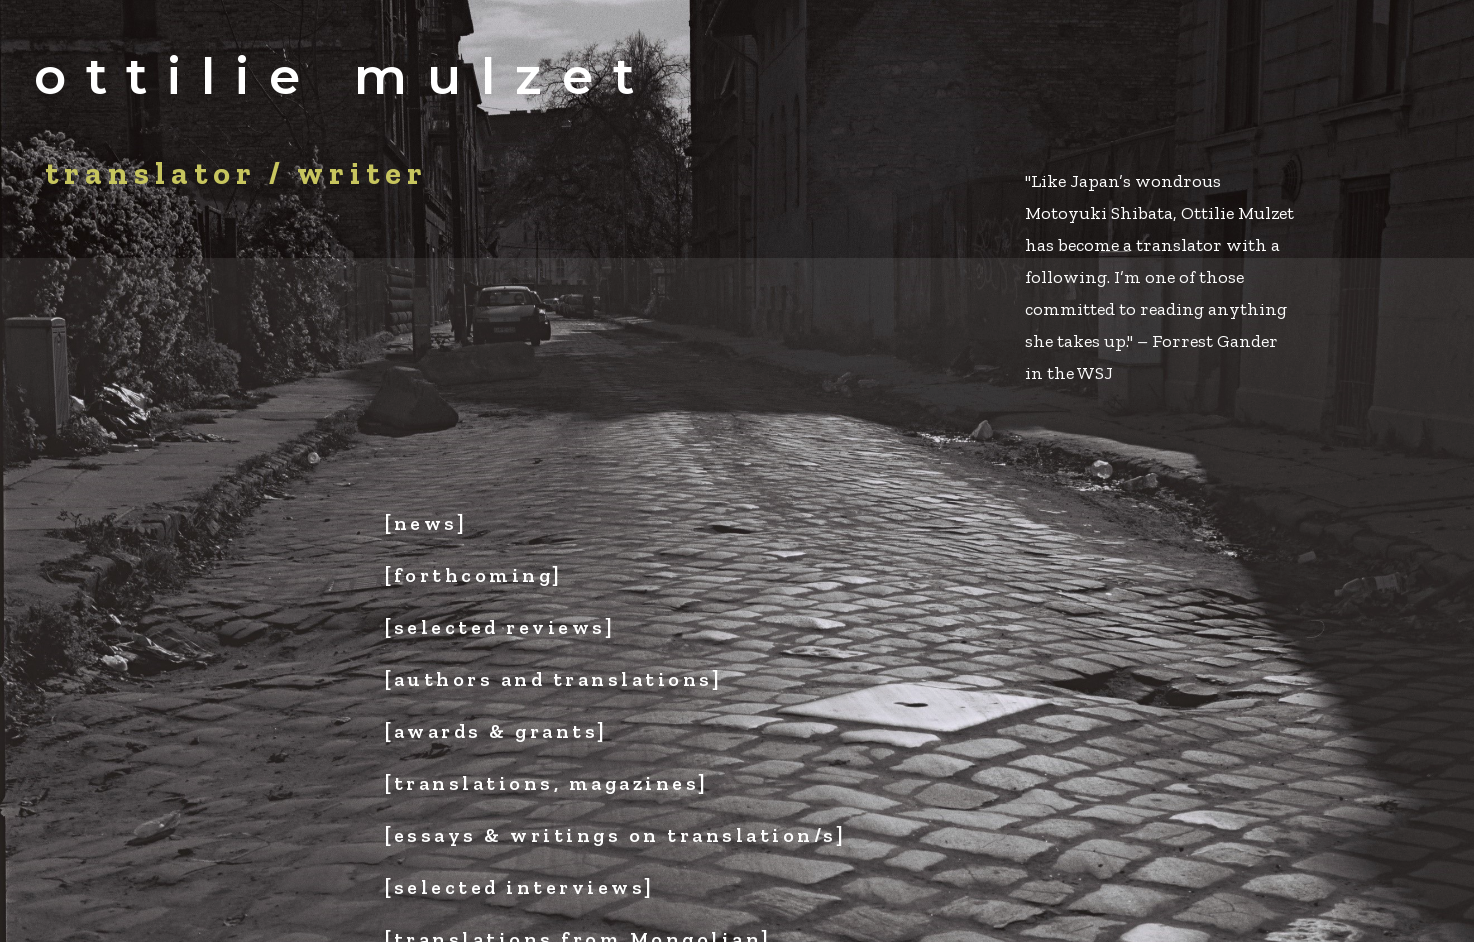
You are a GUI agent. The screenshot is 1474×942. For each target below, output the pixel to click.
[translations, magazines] (547, 783)
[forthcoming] (474, 575)
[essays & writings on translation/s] (615, 835)
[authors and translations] (553, 679)
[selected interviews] (520, 887)
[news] (426, 523)
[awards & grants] (496, 731)
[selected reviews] (500, 627)
